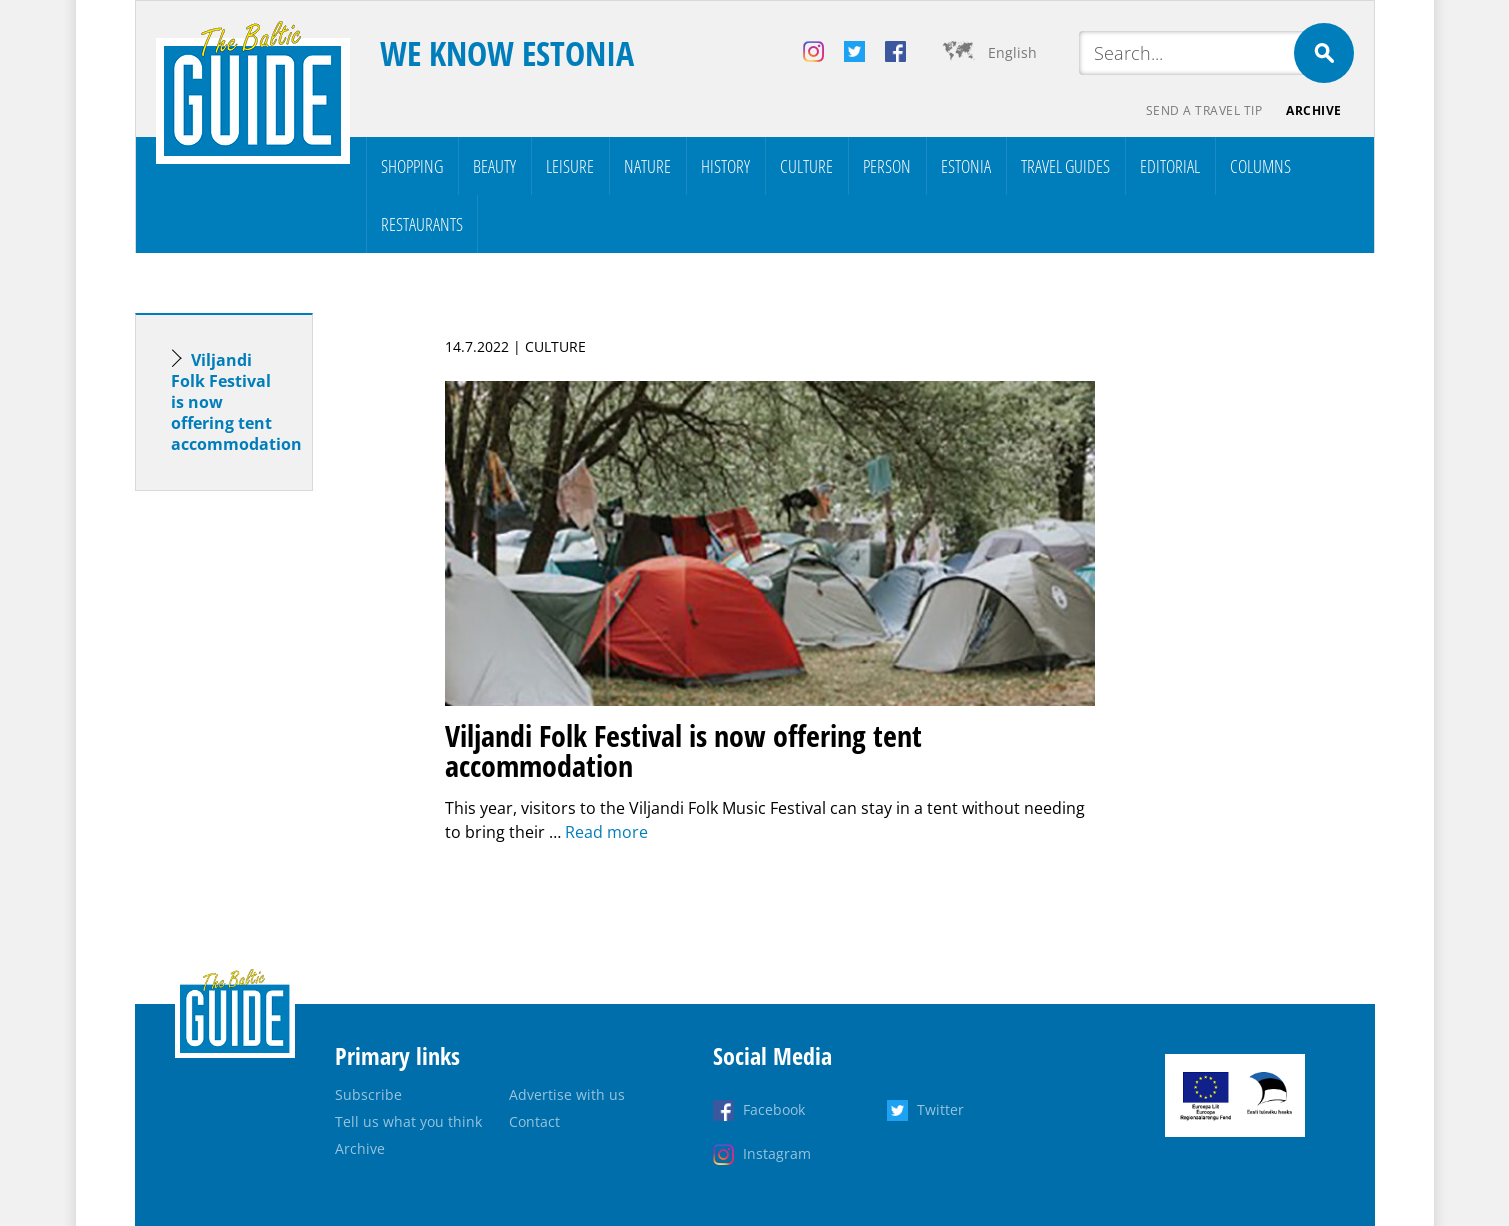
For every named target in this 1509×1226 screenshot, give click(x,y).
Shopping (412, 166)
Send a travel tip (1204, 110)
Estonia (966, 166)
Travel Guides (1065, 166)
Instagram (777, 1153)
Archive (1314, 110)
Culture (806, 166)
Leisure (570, 166)
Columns (1260, 166)
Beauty (494, 166)
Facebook (774, 1109)
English (1012, 52)
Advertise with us (567, 1094)
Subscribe (368, 1094)
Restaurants (422, 224)
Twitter (940, 1109)
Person (887, 166)
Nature (647, 166)
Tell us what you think (408, 1121)
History (725, 166)
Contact (534, 1121)
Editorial (1170, 166)
